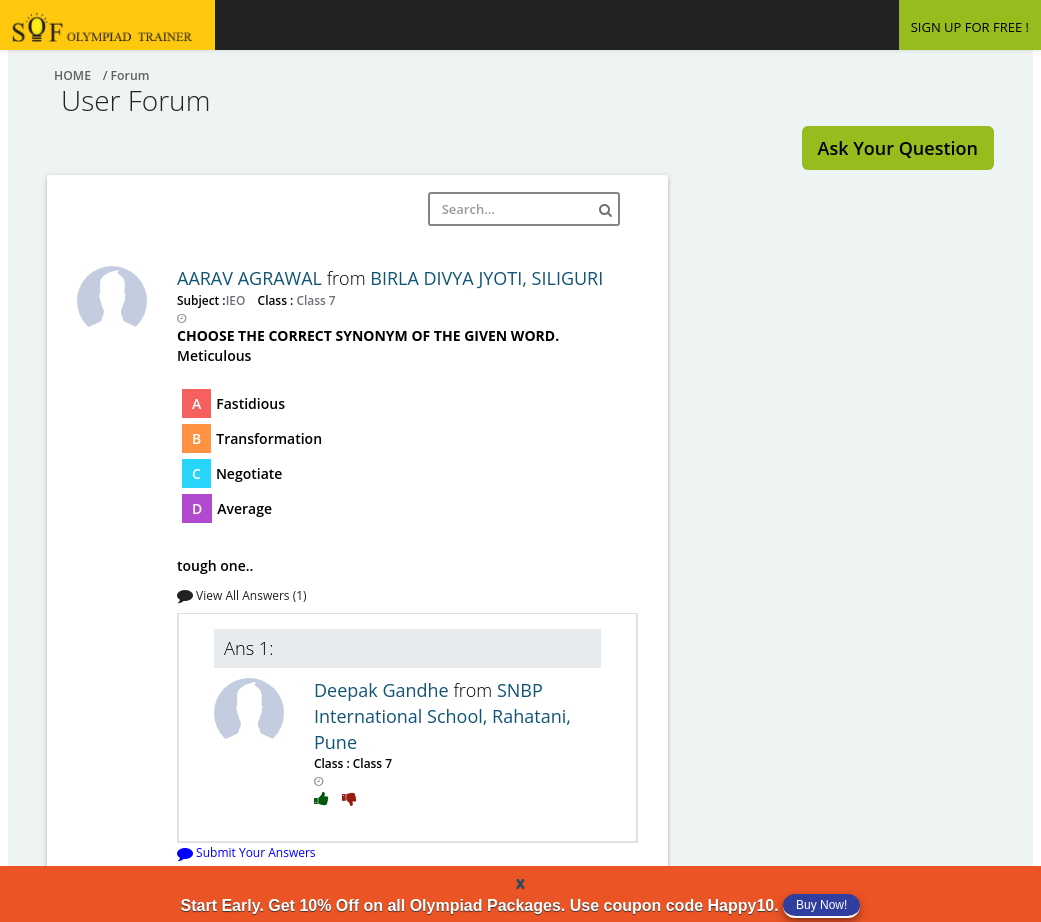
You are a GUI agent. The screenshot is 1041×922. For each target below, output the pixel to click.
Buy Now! (821, 905)
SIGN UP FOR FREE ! (970, 27)
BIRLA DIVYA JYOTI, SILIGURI (486, 278)
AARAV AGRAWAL (252, 278)
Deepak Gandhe (383, 690)
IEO (237, 300)
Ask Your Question (898, 148)
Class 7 (314, 300)
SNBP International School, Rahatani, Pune (442, 715)
